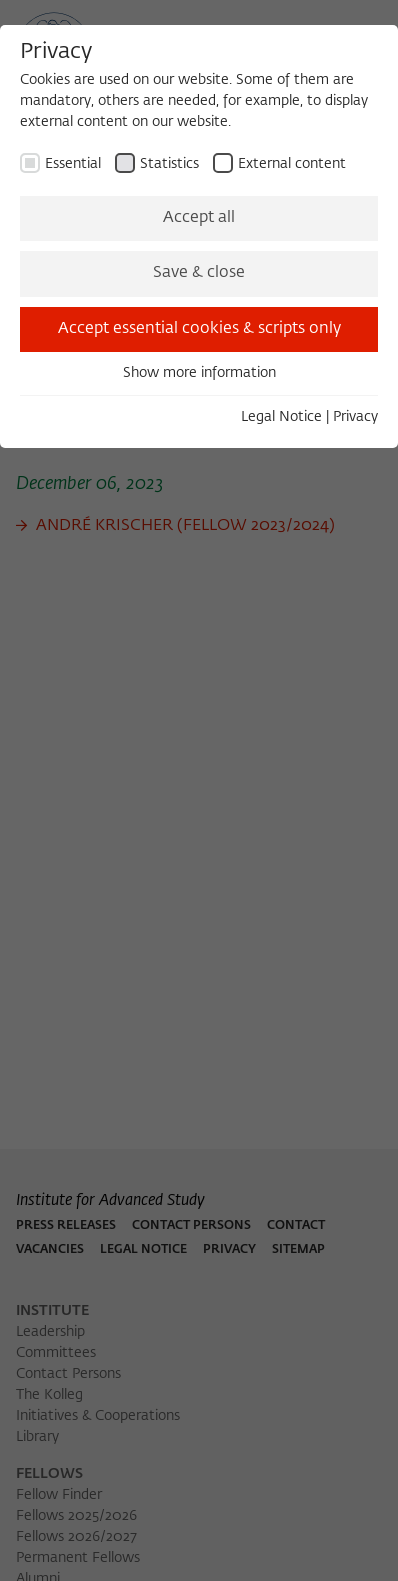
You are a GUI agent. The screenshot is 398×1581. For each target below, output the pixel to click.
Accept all (199, 218)
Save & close (199, 273)
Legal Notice (281, 417)
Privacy (355, 417)
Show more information (199, 373)
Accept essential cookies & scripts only (199, 329)
